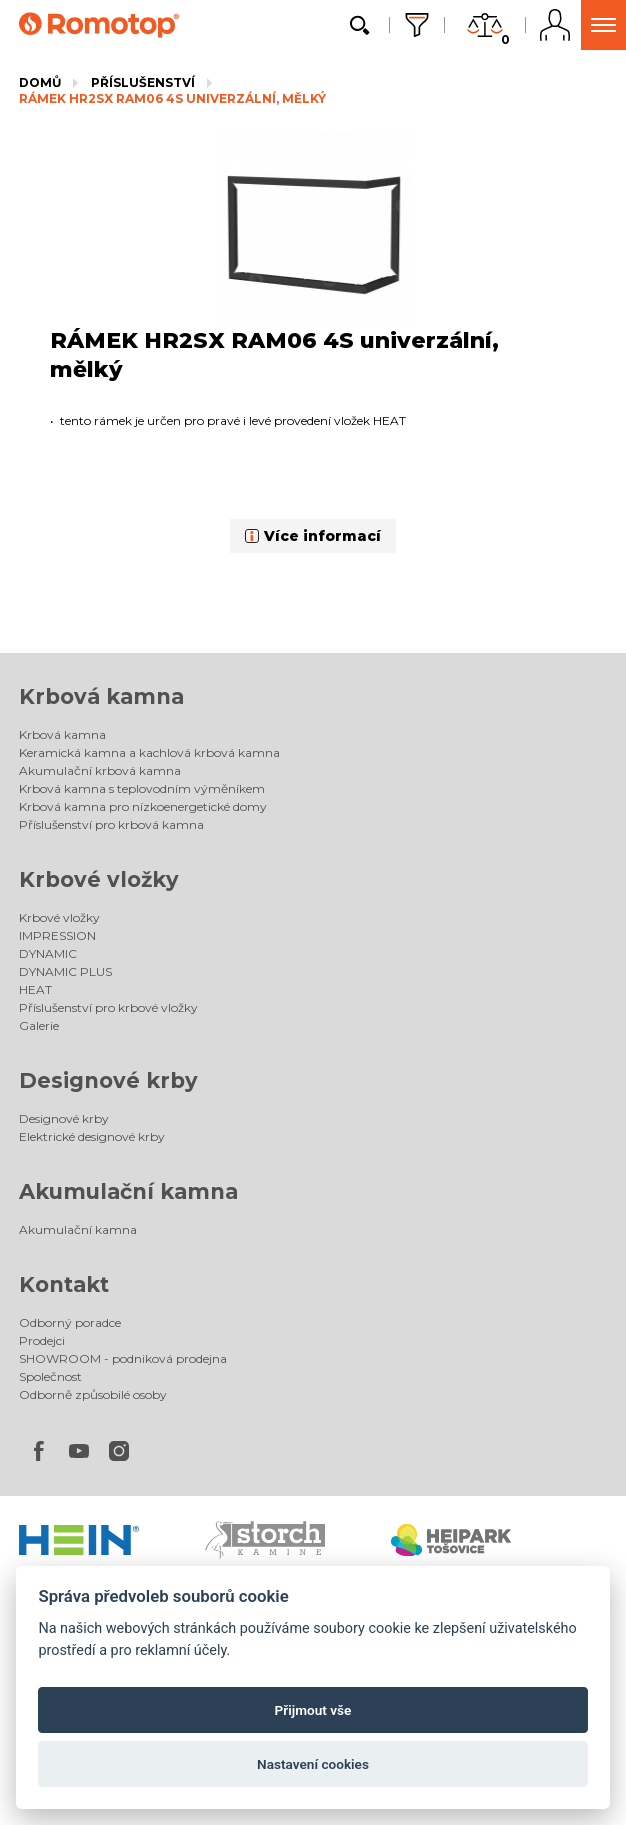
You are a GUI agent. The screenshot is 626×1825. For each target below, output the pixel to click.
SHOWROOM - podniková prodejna (123, 1358)
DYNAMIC (48, 953)
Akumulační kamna (128, 1191)
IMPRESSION (57, 935)
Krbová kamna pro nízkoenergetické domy (143, 806)
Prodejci (42, 1340)
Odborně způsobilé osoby (93, 1394)
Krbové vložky (99, 879)
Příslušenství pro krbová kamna (111, 824)
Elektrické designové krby (92, 1136)
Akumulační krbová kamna (100, 770)
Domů (40, 82)
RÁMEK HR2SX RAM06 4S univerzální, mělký (172, 98)
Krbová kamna (101, 696)
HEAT (35, 989)
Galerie (39, 1025)
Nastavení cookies (313, 1764)
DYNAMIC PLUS (65, 971)
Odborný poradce (70, 1322)
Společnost (50, 1376)
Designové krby (108, 1080)
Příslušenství (143, 82)
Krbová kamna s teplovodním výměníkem (142, 788)
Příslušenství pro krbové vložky (108, 1007)
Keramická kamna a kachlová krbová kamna (149, 752)
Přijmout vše (313, 1710)
